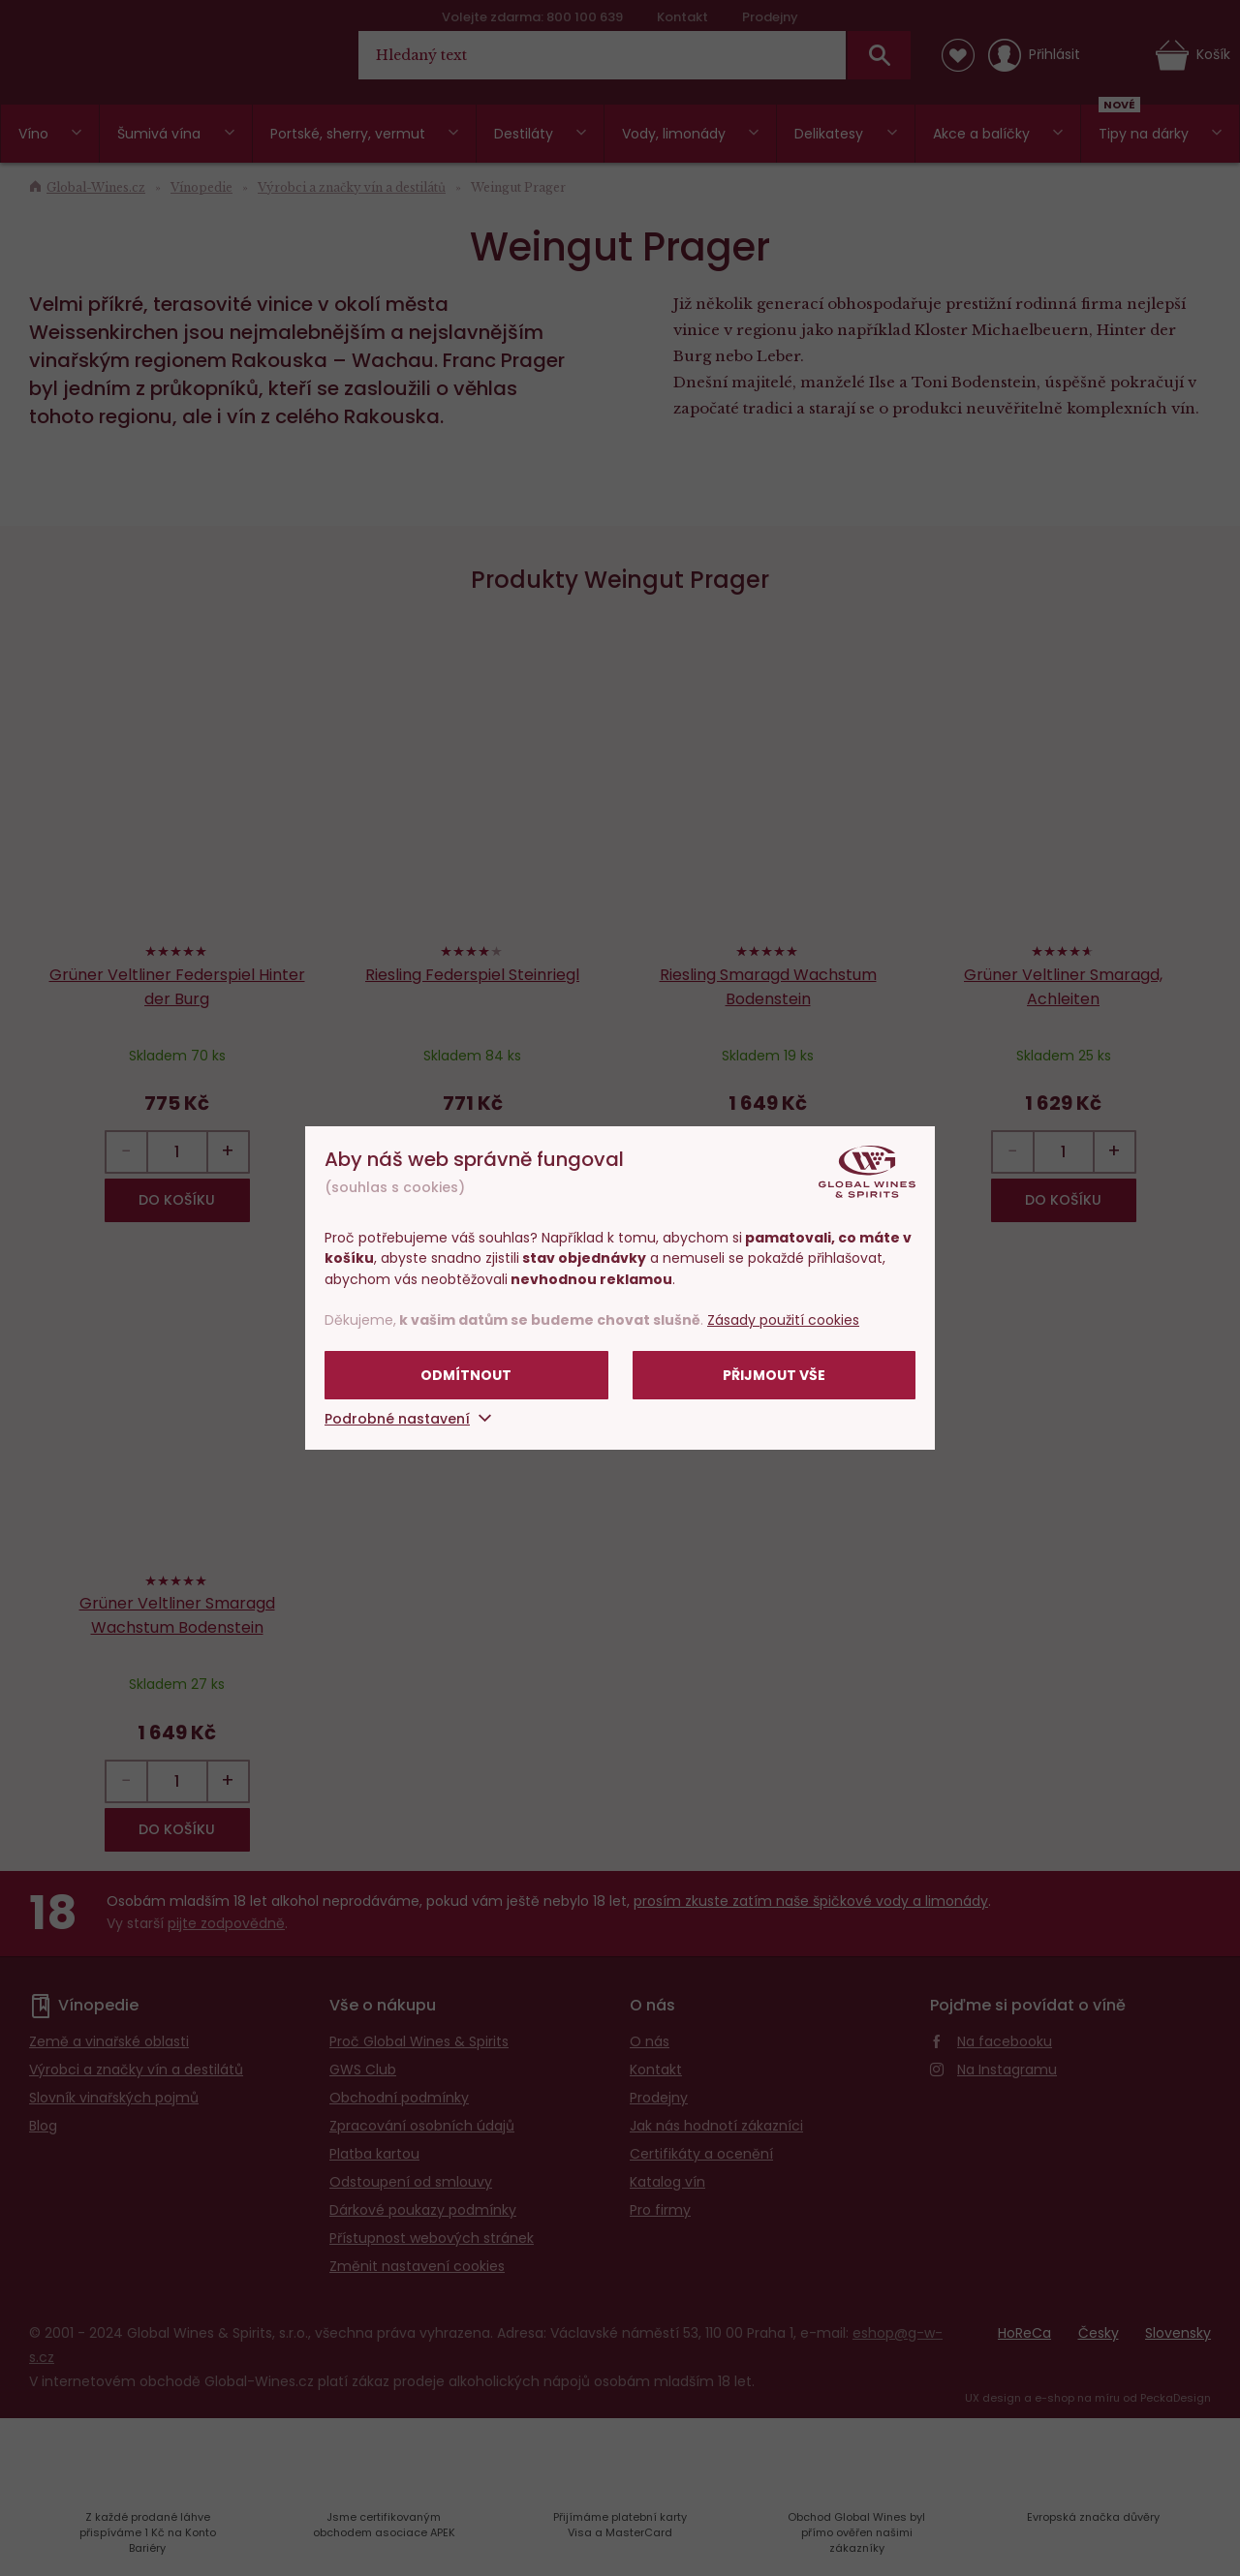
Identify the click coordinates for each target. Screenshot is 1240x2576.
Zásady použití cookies (783, 1320)
